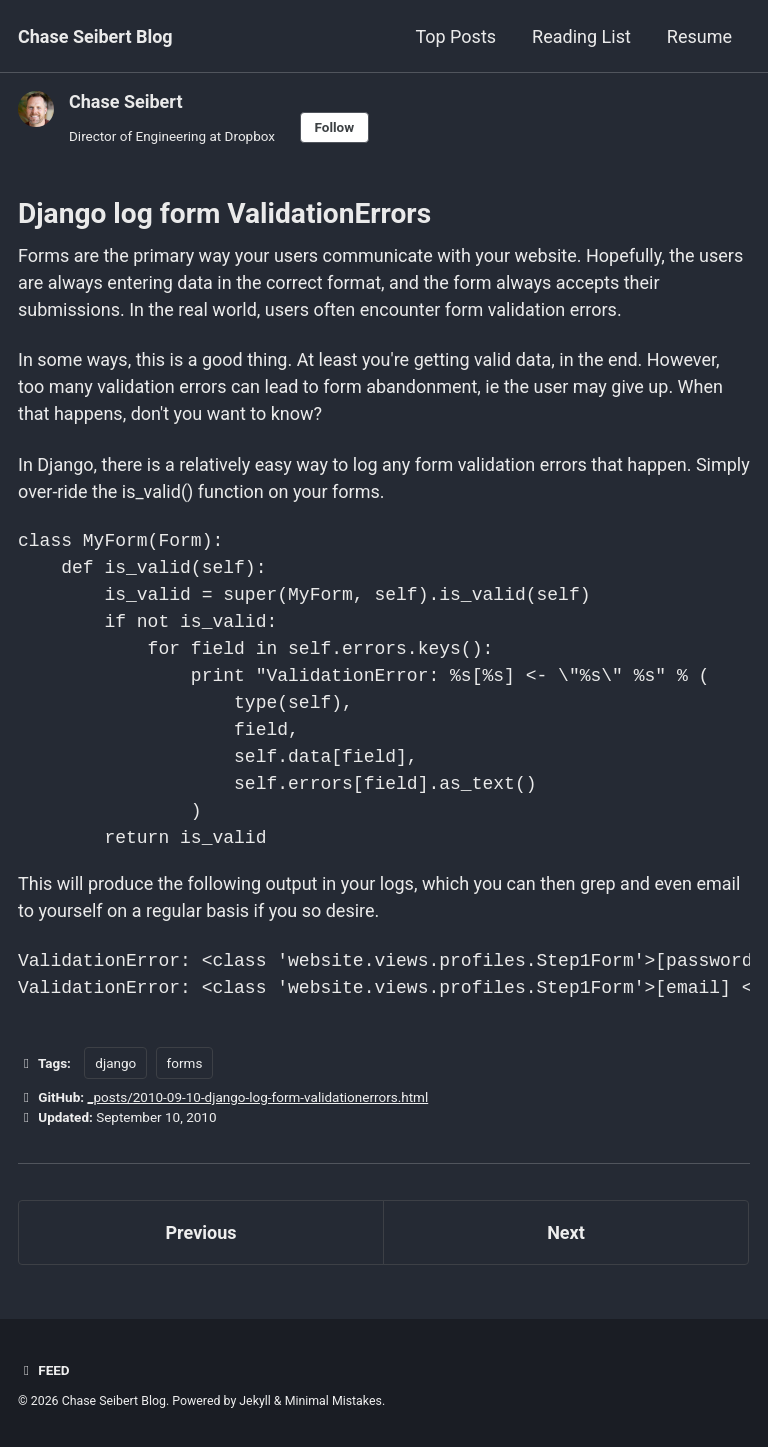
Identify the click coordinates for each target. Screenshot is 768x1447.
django (115, 1063)
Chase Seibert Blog (95, 36)
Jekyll (255, 1401)
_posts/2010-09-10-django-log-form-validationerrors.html (257, 1097)
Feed (44, 1370)
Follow (335, 127)
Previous (201, 1232)
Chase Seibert (125, 101)
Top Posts (455, 36)
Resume (699, 36)
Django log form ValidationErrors (224, 213)
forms (185, 1063)
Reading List (581, 36)
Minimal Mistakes (333, 1401)
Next (566, 1232)
